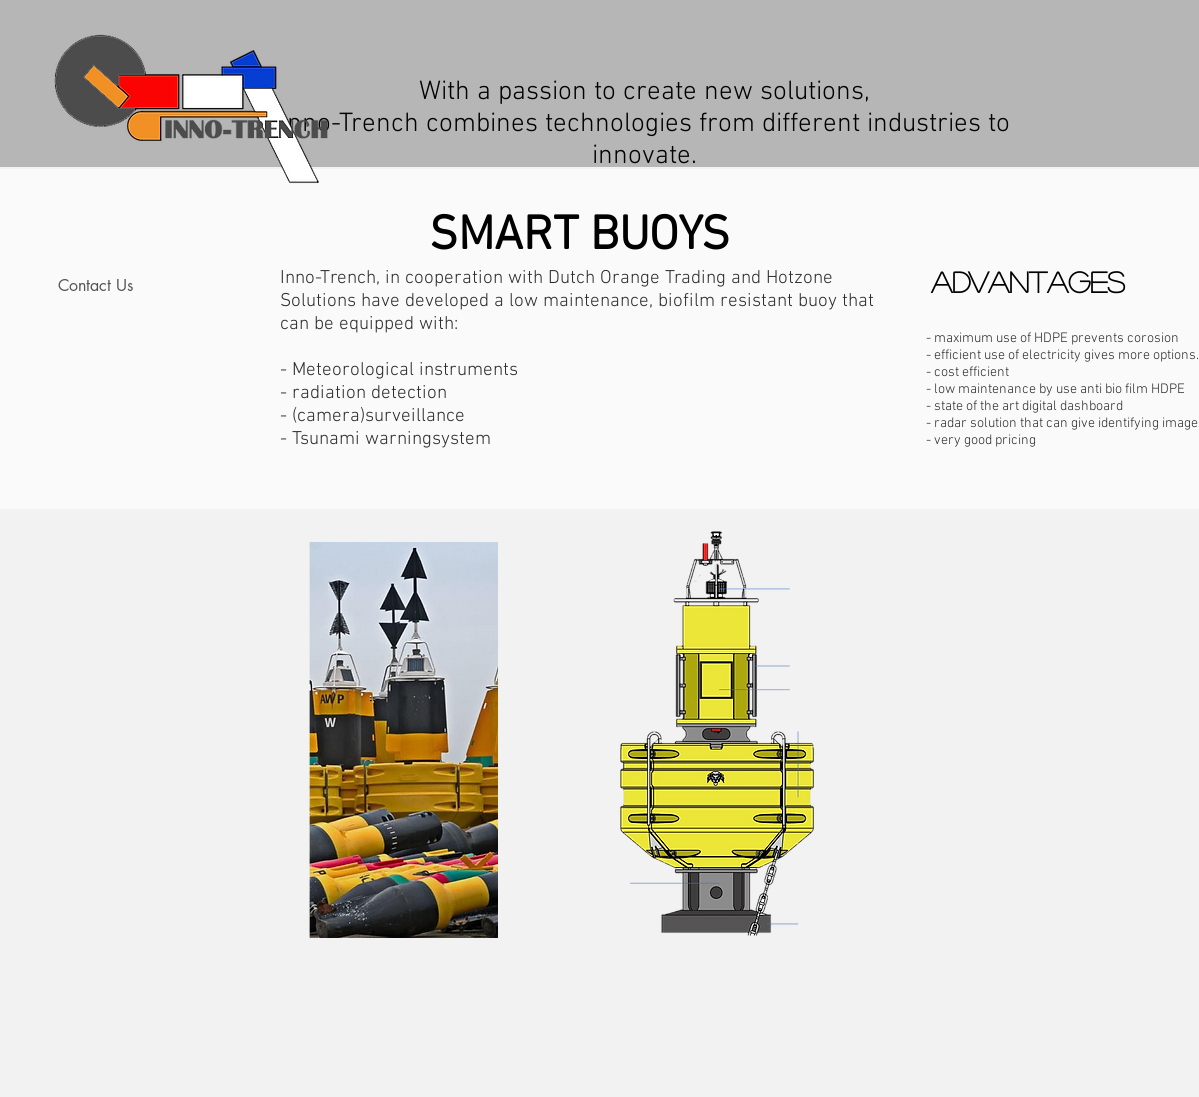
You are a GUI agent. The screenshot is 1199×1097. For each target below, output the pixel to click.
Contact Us (95, 285)
